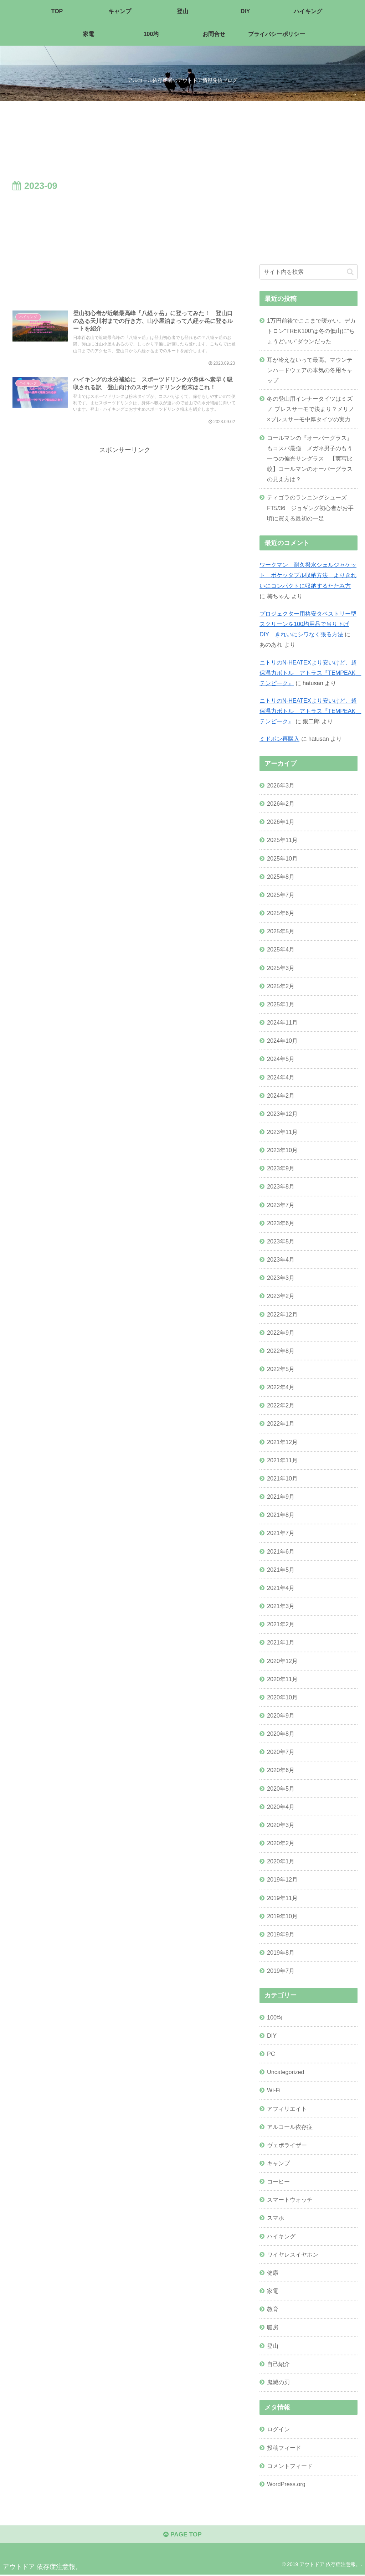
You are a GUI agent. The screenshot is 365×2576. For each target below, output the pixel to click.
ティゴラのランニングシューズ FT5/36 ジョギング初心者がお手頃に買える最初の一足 (310, 507)
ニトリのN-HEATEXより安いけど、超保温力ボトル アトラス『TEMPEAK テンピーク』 (310, 672)
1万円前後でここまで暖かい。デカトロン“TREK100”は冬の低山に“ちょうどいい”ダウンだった (311, 330)
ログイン (278, 2429)
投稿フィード (284, 2447)
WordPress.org (286, 2484)
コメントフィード (290, 2466)
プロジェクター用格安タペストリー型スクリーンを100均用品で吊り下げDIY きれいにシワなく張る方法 (307, 623)
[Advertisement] (125, 247)
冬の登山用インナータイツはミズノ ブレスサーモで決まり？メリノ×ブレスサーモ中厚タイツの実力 (310, 408)
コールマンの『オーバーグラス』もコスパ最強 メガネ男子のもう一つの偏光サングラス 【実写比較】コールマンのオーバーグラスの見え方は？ (310, 459)
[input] (308, 271)
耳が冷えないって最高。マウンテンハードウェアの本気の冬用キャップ (310, 370)
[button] (350, 272)
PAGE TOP (182, 2535)
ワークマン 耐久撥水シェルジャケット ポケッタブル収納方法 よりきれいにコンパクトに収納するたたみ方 (307, 575)
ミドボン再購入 (279, 738)
